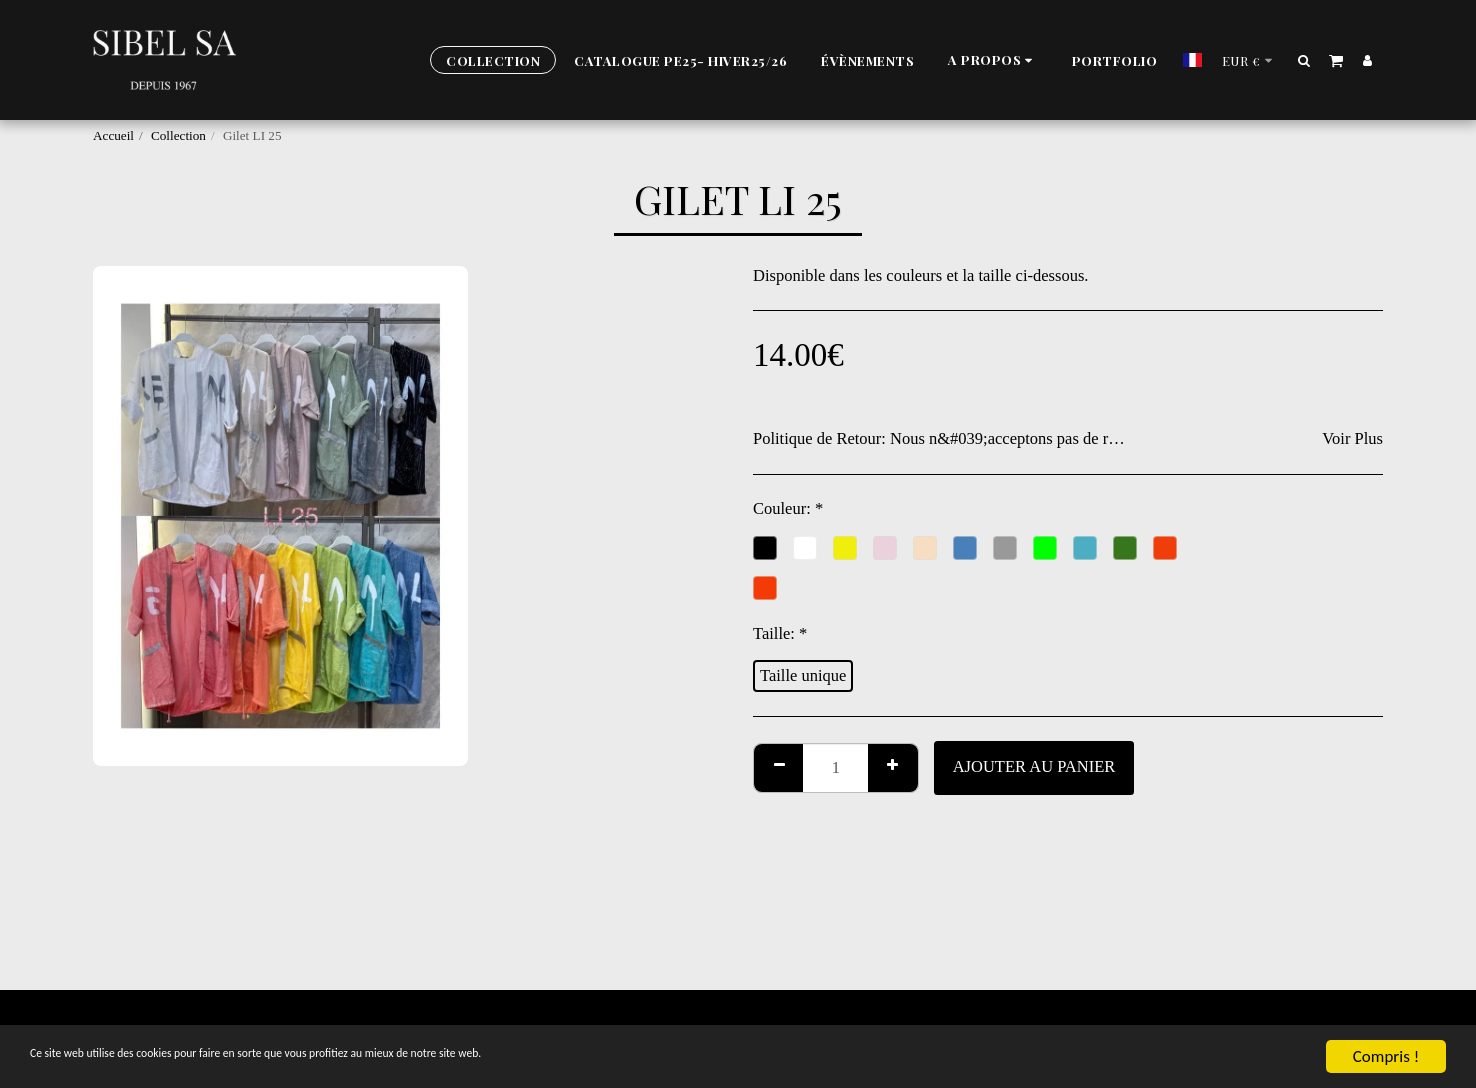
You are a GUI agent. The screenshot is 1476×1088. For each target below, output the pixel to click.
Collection (178, 135)
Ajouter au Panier (1034, 766)
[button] (993, 60)
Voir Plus (1352, 438)
